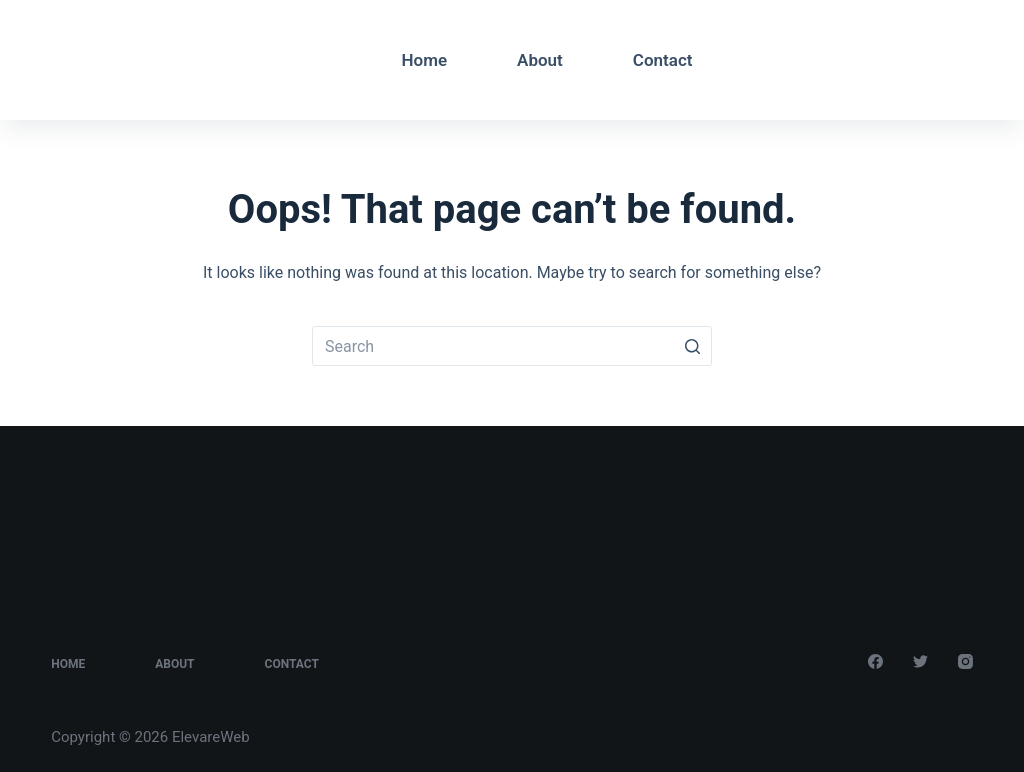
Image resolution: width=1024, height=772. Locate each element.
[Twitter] (935, 57)
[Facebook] (905, 57)
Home (425, 60)
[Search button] (692, 346)
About (540, 60)
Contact (663, 60)
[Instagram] (965, 57)
